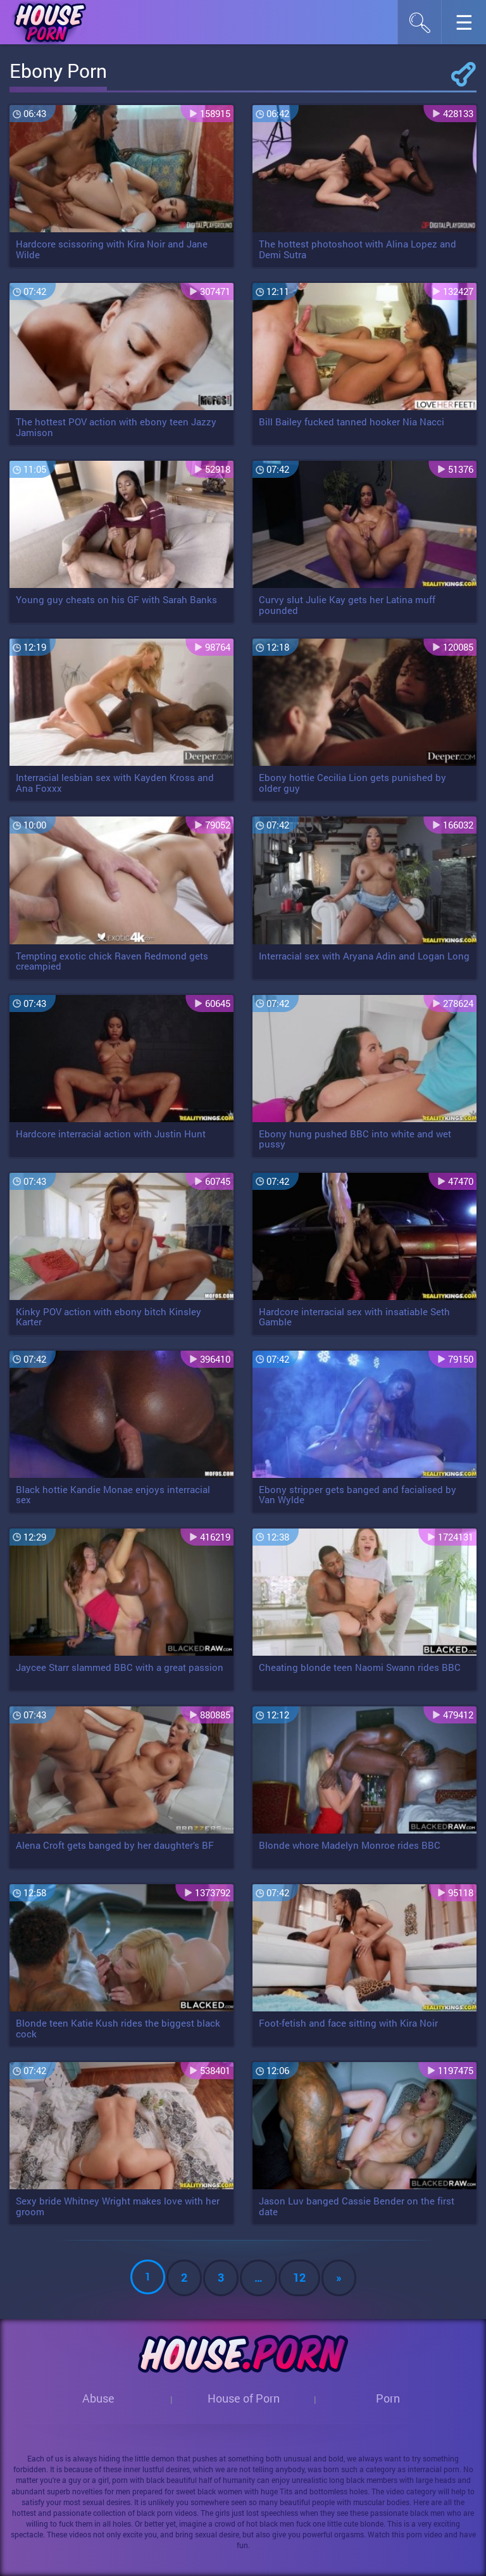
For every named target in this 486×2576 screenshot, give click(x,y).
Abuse (98, 2398)
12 (299, 2277)
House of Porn (244, 2398)
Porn (388, 2398)
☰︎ (470, 25)
